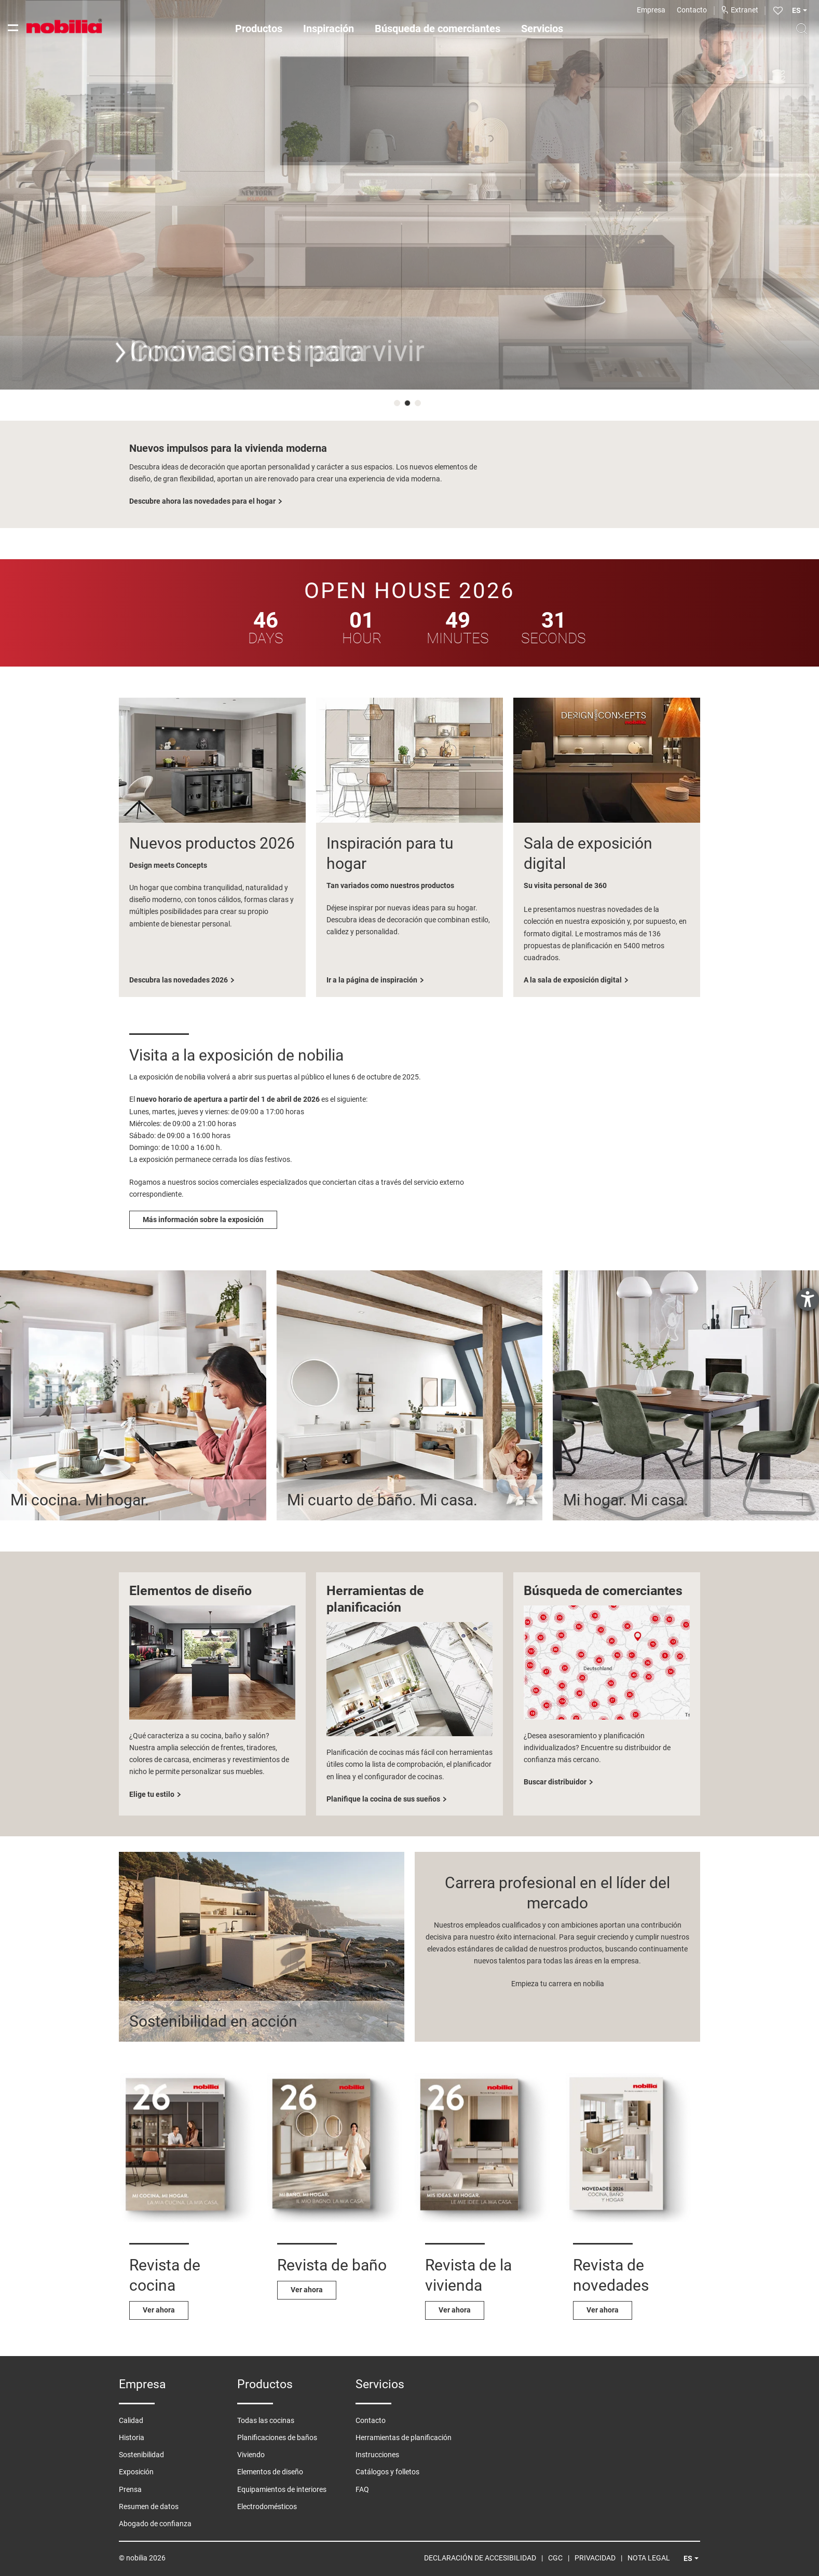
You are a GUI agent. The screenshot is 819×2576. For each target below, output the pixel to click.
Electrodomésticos (267, 2506)
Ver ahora (159, 2310)
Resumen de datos (149, 2506)
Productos (258, 28)
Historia (131, 2437)
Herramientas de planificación (404, 2437)
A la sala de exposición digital (573, 980)
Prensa (130, 2489)
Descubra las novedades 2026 (178, 980)
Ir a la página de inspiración (371, 980)
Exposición (136, 2472)
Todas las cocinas (265, 2420)
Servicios (542, 28)
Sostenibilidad (141, 2454)
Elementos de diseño (270, 2472)
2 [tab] (409, 405)
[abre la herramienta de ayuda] (807, 1299)
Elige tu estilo (151, 1794)
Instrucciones (377, 2454)
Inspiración (328, 28)
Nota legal (648, 2558)
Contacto (692, 10)
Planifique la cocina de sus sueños (383, 1799)
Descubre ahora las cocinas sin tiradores (196, 501)
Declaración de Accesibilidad (480, 2558)
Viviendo (251, 2454)
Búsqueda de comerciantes (437, 28)
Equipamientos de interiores (281, 2489)
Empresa (651, 10)
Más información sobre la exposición (203, 1219)
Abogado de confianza (155, 2523)
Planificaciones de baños (277, 2437)
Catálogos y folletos (387, 2472)
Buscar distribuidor (555, 1782)
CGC (555, 2558)
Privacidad (595, 2558)
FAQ (362, 2489)
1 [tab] (399, 405)
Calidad (131, 2420)
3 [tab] (420, 405)
